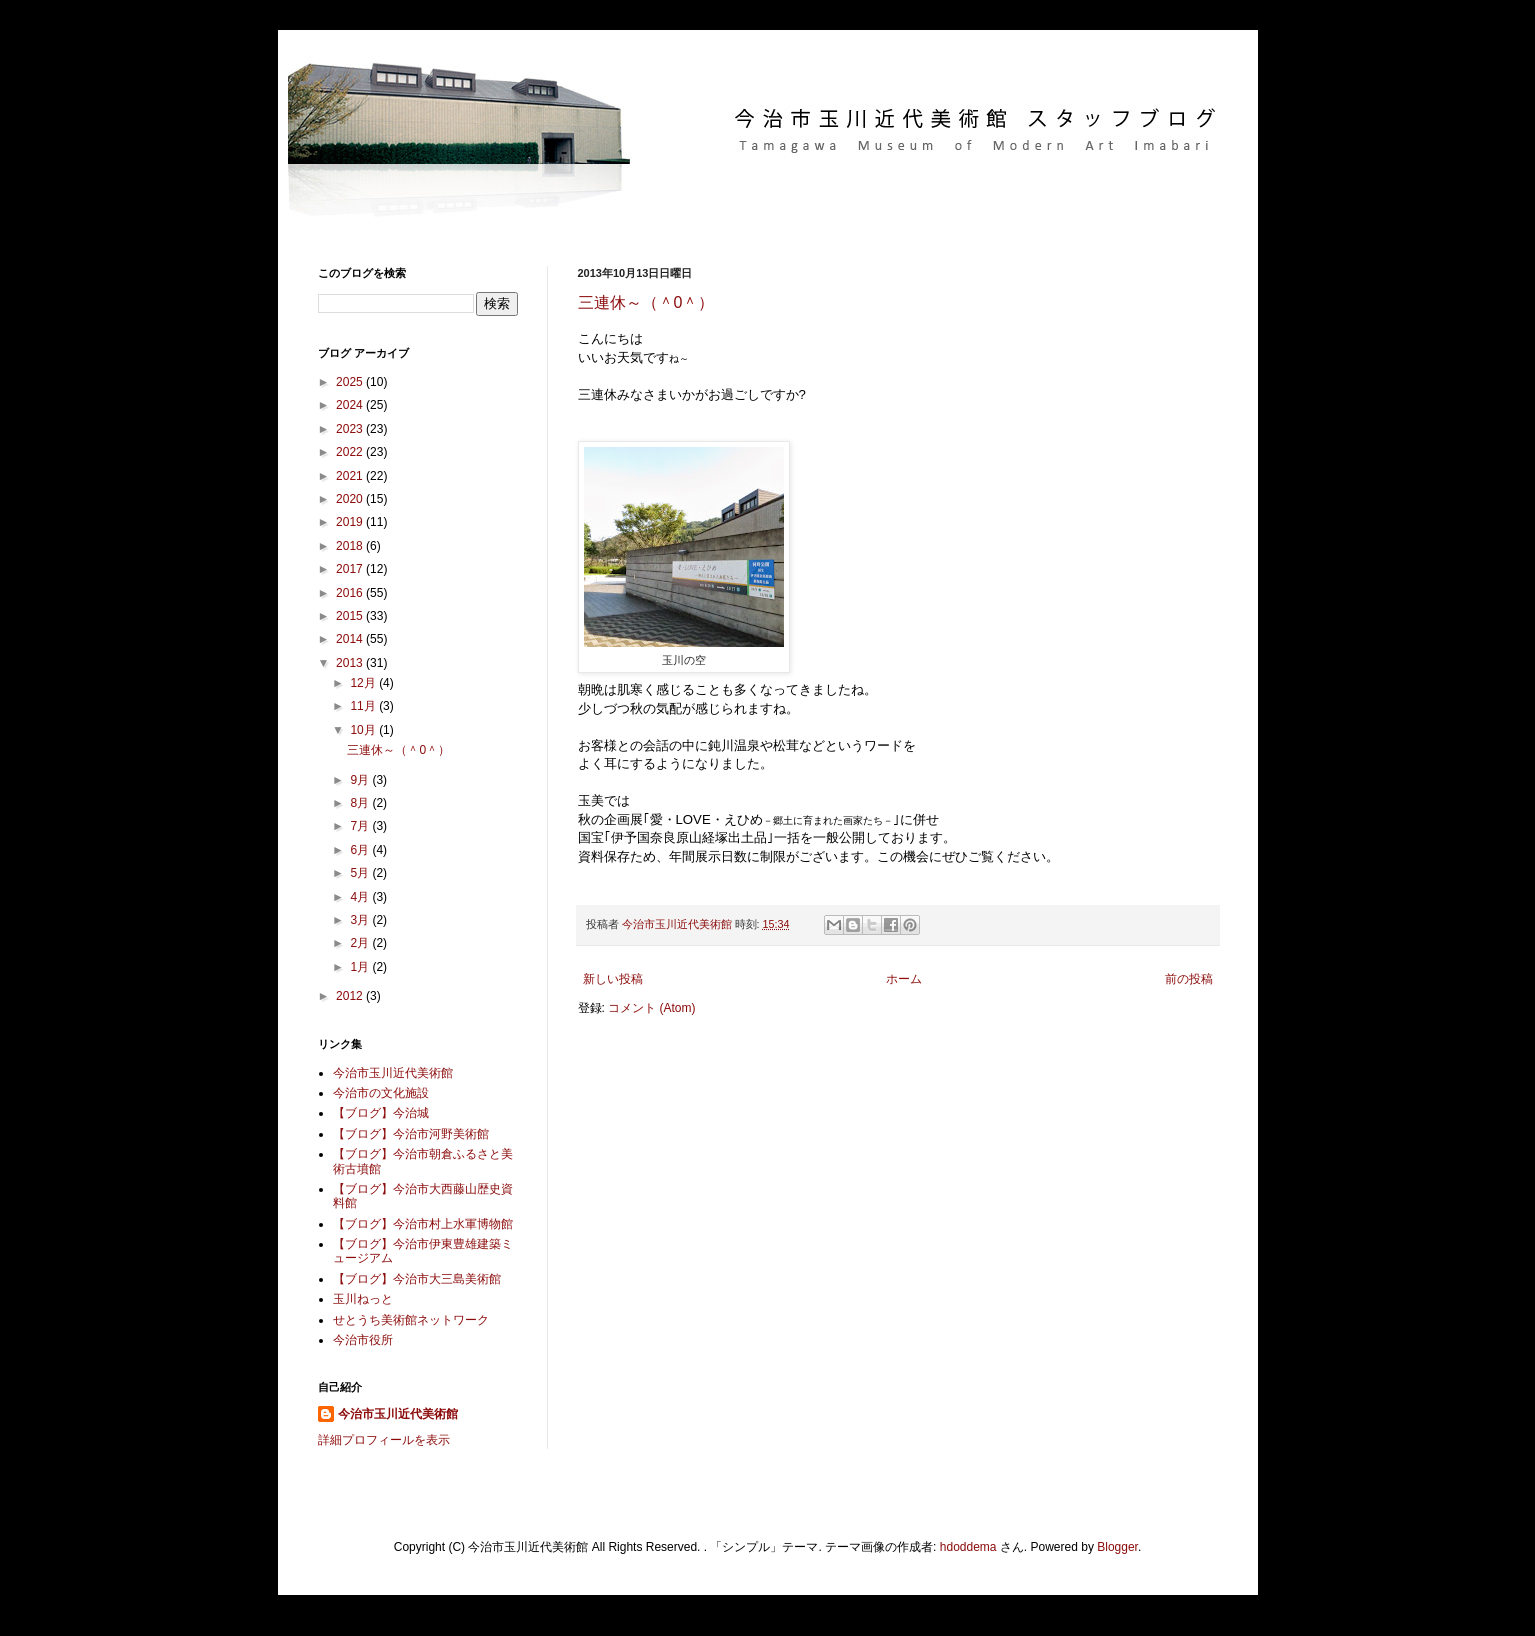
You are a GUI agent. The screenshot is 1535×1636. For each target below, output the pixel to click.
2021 (351, 476)
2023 (351, 429)
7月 (361, 826)
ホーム (904, 979)
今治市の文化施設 (381, 1093)
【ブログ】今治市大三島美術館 (417, 1279)
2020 (351, 499)
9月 (361, 780)
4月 (361, 897)
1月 (361, 967)
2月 (361, 943)
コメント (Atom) (651, 1008)
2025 (351, 382)
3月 (361, 920)
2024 (351, 405)
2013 (351, 663)
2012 (351, 996)
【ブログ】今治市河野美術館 (411, 1134)
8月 (361, 803)
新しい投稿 (613, 979)
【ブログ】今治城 (381, 1113)
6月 (361, 850)
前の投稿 (1189, 979)
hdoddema (968, 1547)
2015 (351, 616)
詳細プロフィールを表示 (384, 1440)
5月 (361, 873)
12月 (364, 683)
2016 (351, 593)
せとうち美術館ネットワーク (411, 1320)
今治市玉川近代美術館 (393, 1073)
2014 (351, 639)
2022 (351, 452)
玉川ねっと (363, 1299)
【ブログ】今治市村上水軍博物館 (423, 1224)
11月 (364, 706)
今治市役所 (363, 1340)
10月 (364, 730)
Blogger (1117, 1547)
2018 (351, 546)
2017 (351, 569)
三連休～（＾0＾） (646, 302)
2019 (351, 522)
